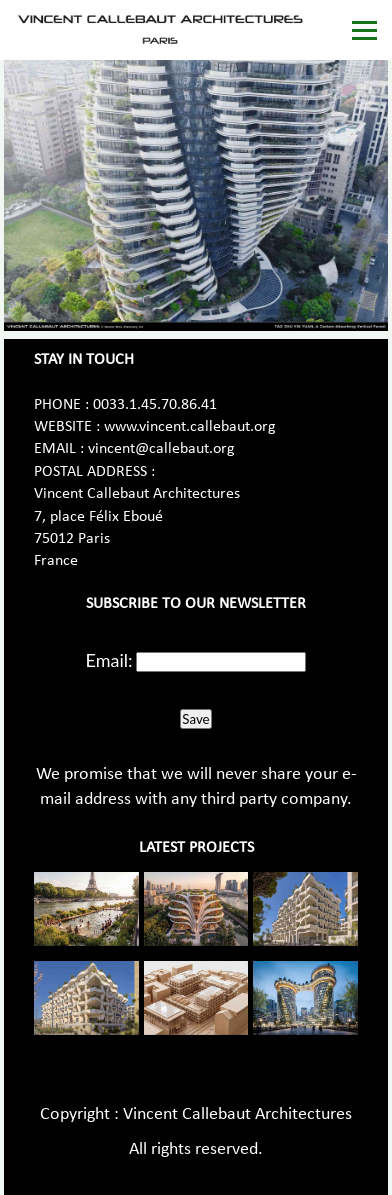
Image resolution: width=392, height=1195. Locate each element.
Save (195, 719)
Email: (109, 660)
